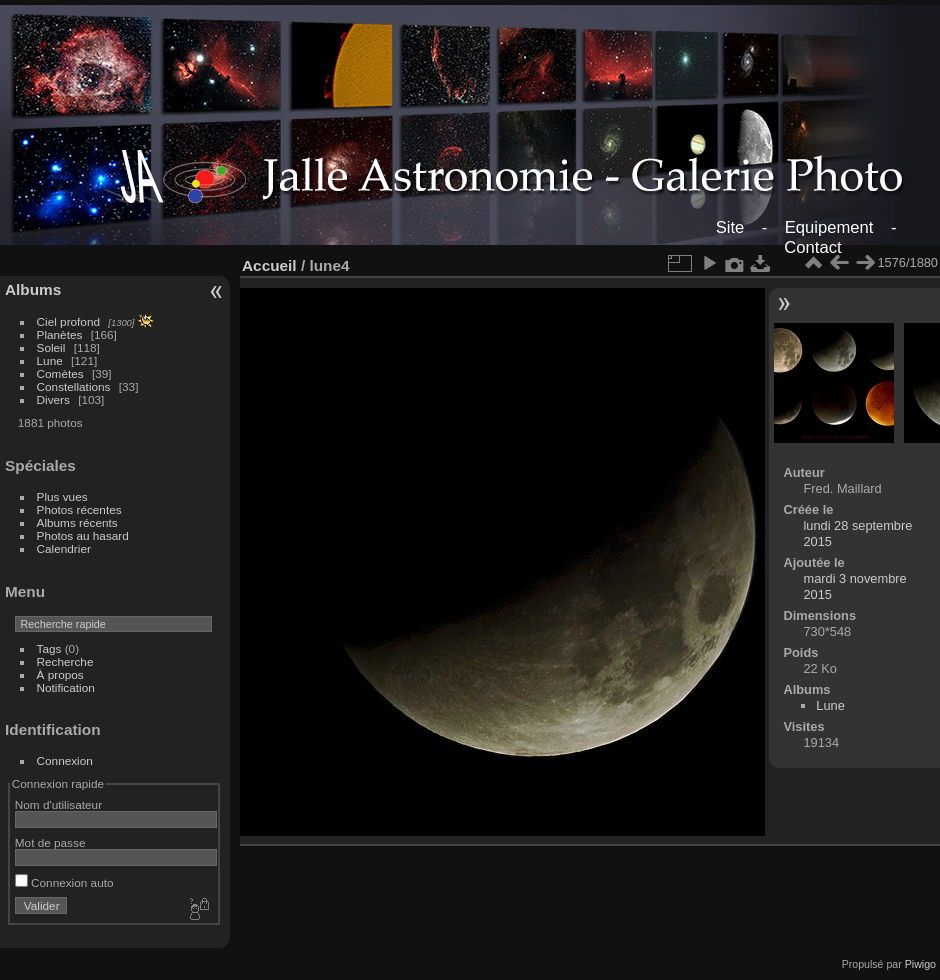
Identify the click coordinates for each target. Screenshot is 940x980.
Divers (53, 399)
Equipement (829, 227)
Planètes (60, 334)
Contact (812, 247)
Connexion (65, 760)
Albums (33, 289)
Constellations (74, 386)
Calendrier (64, 548)
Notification (66, 687)
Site (730, 227)
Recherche (65, 661)
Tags (49, 648)
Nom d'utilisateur (58, 804)
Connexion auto (64, 882)
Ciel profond (68, 321)
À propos (60, 674)
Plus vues (62, 496)
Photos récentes (79, 509)
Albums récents (77, 522)
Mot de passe (50, 842)
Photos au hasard (83, 535)
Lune (50, 360)
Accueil (269, 265)
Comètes (60, 373)
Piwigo (920, 964)
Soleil (51, 347)
